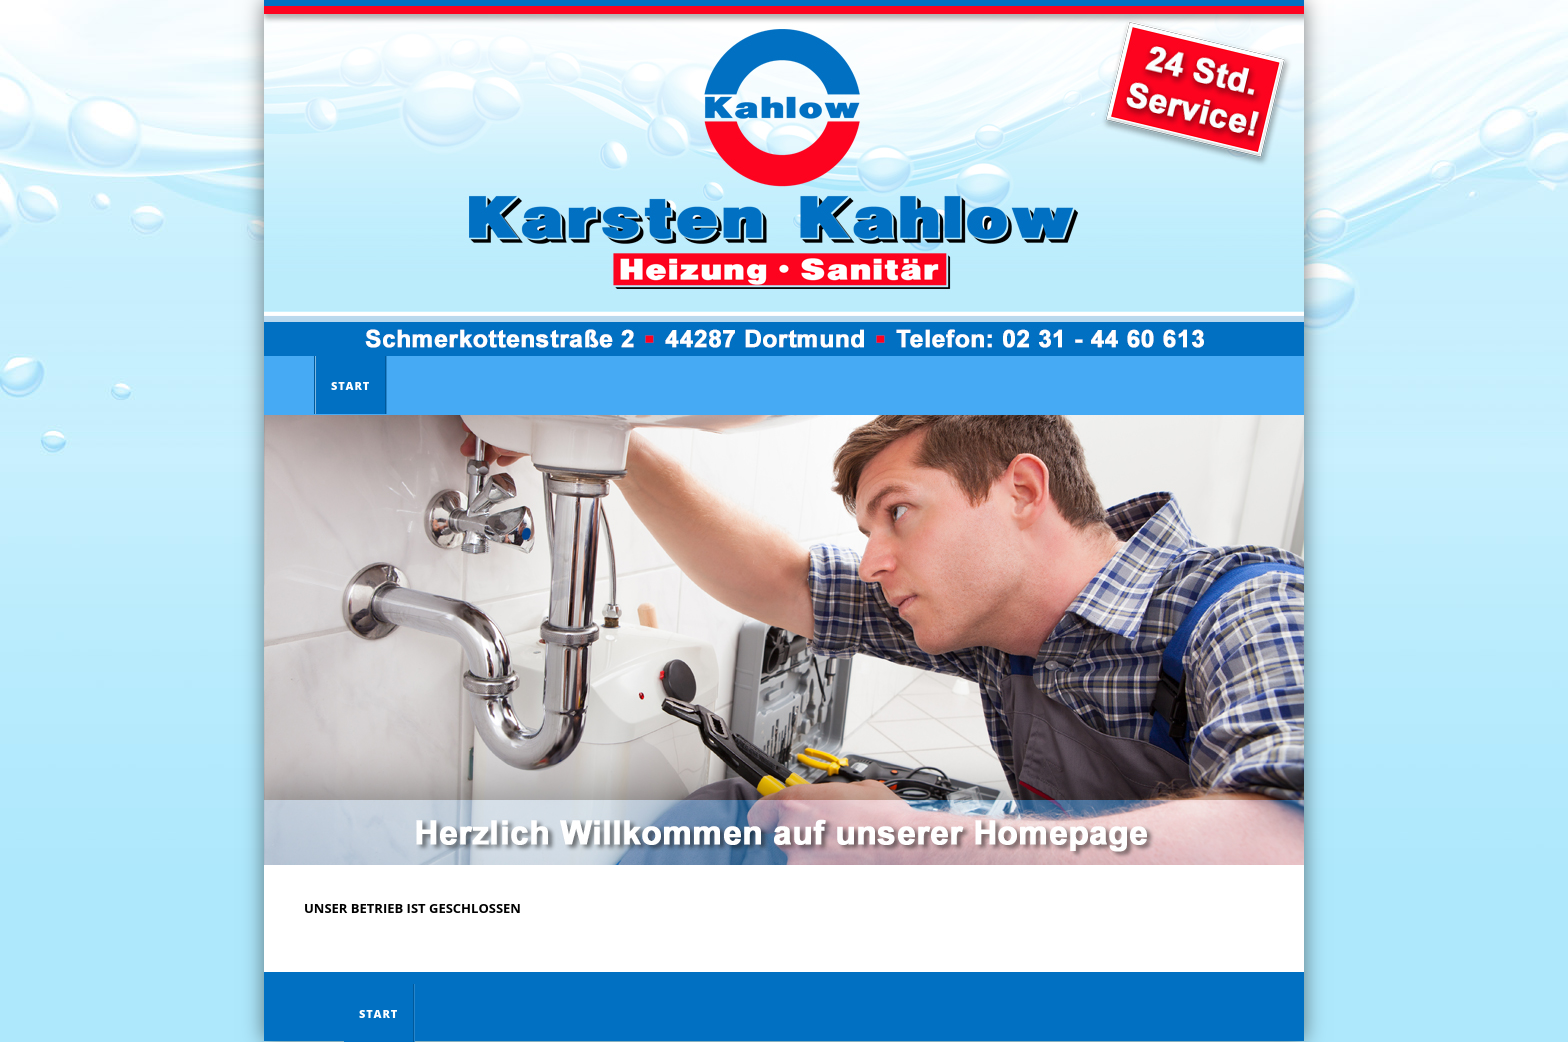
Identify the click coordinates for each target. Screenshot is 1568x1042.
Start (350, 385)
